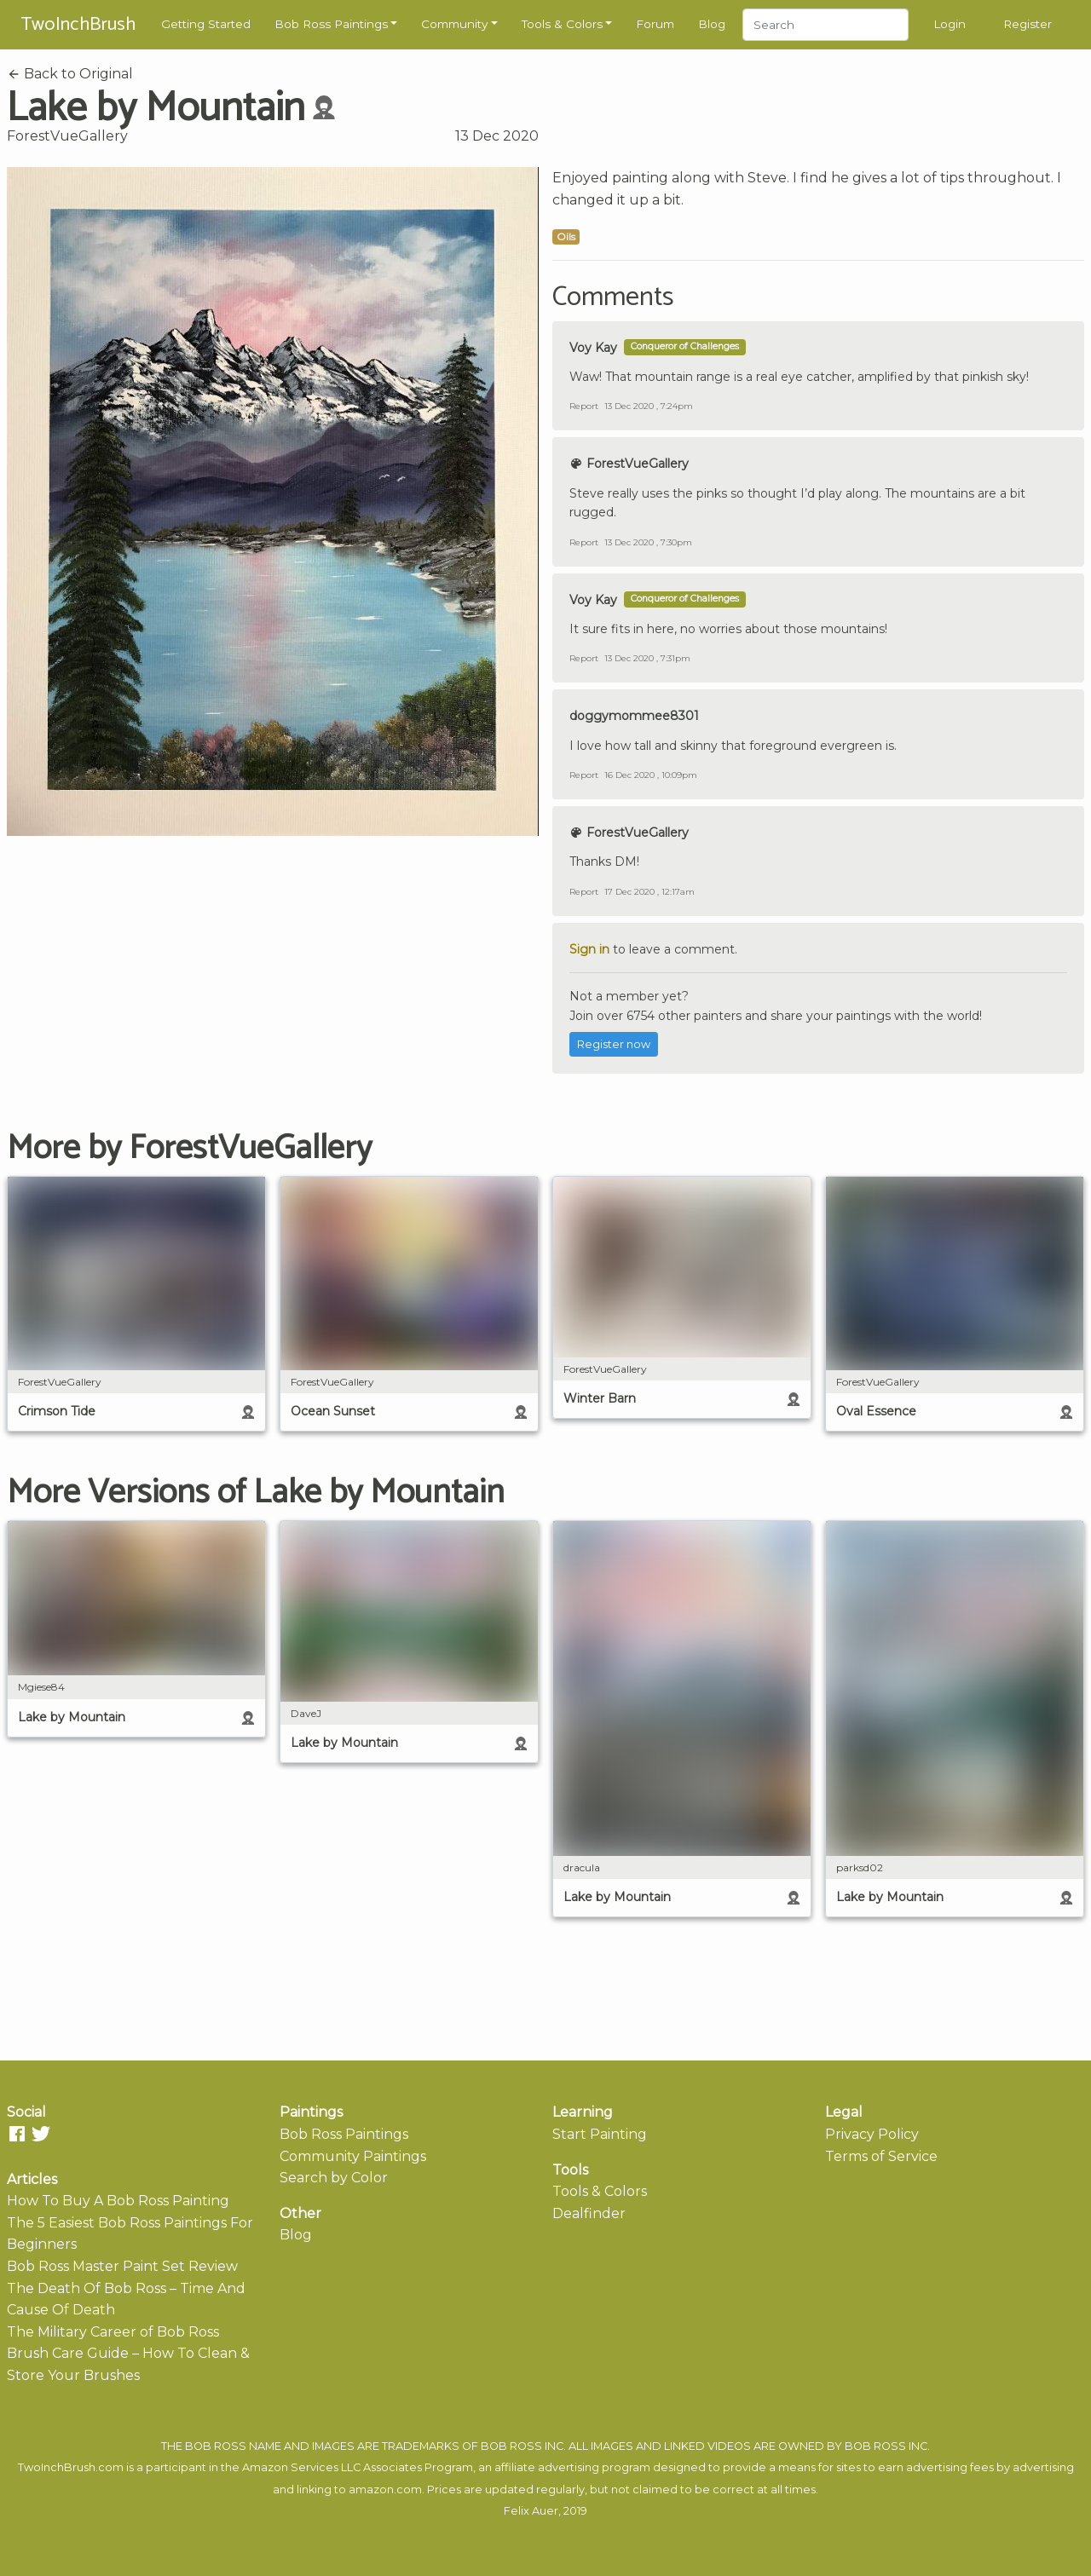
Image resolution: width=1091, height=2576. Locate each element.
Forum (655, 24)
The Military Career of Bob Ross (113, 2332)
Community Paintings (353, 2156)
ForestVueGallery (67, 136)
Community (454, 24)
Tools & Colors (562, 24)
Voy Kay (593, 347)
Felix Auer (531, 2510)
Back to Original (70, 74)
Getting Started (206, 24)
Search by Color (334, 2178)
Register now (613, 1044)
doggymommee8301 (634, 715)
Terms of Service (881, 2156)
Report (583, 406)
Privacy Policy (872, 2134)
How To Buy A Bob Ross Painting (118, 2201)
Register (1027, 24)
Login (949, 24)
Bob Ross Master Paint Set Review (122, 2266)
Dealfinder (589, 2213)
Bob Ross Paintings (331, 24)
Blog (711, 24)
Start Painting (599, 2134)
